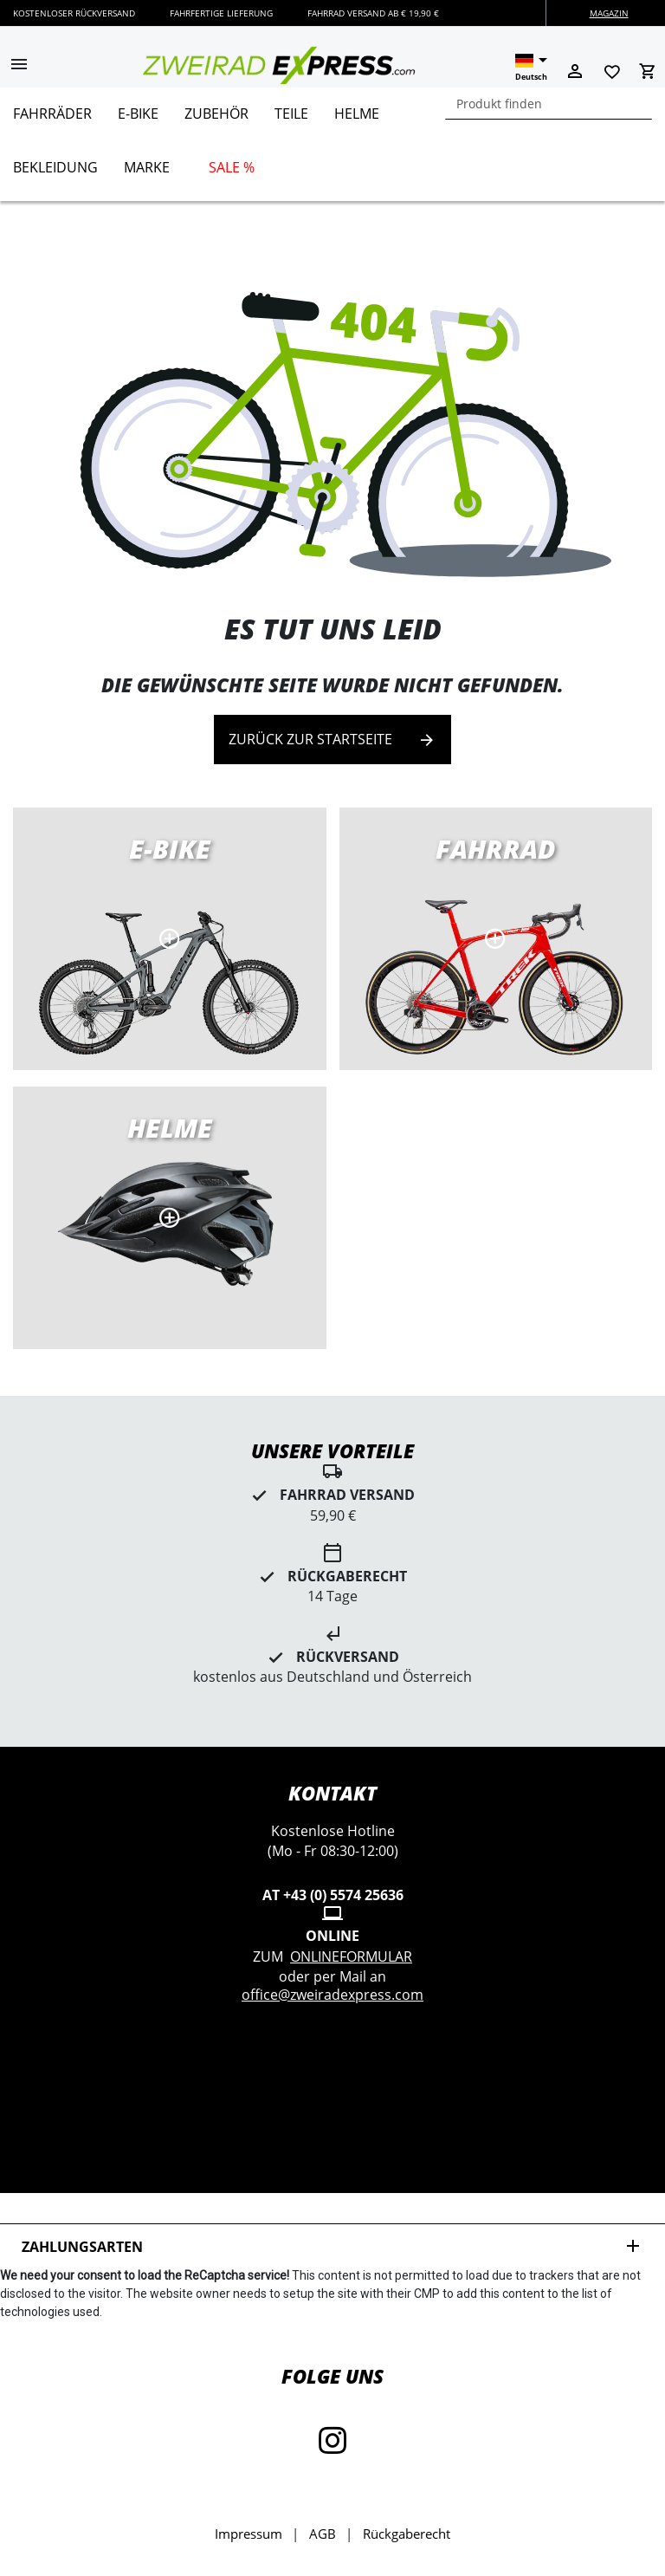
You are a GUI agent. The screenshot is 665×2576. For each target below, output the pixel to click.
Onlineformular (351, 1956)
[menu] (326, 144)
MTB (169, 1218)
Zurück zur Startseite (332, 739)
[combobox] (548, 104)
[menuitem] (52, 120)
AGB (322, 2533)
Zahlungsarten (332, 2246)
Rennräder (496, 939)
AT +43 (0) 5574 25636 (333, 1894)
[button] (19, 66)
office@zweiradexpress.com (332, 1994)
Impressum (248, 2533)
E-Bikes (169, 939)
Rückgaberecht (406, 2533)
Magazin (609, 13)
